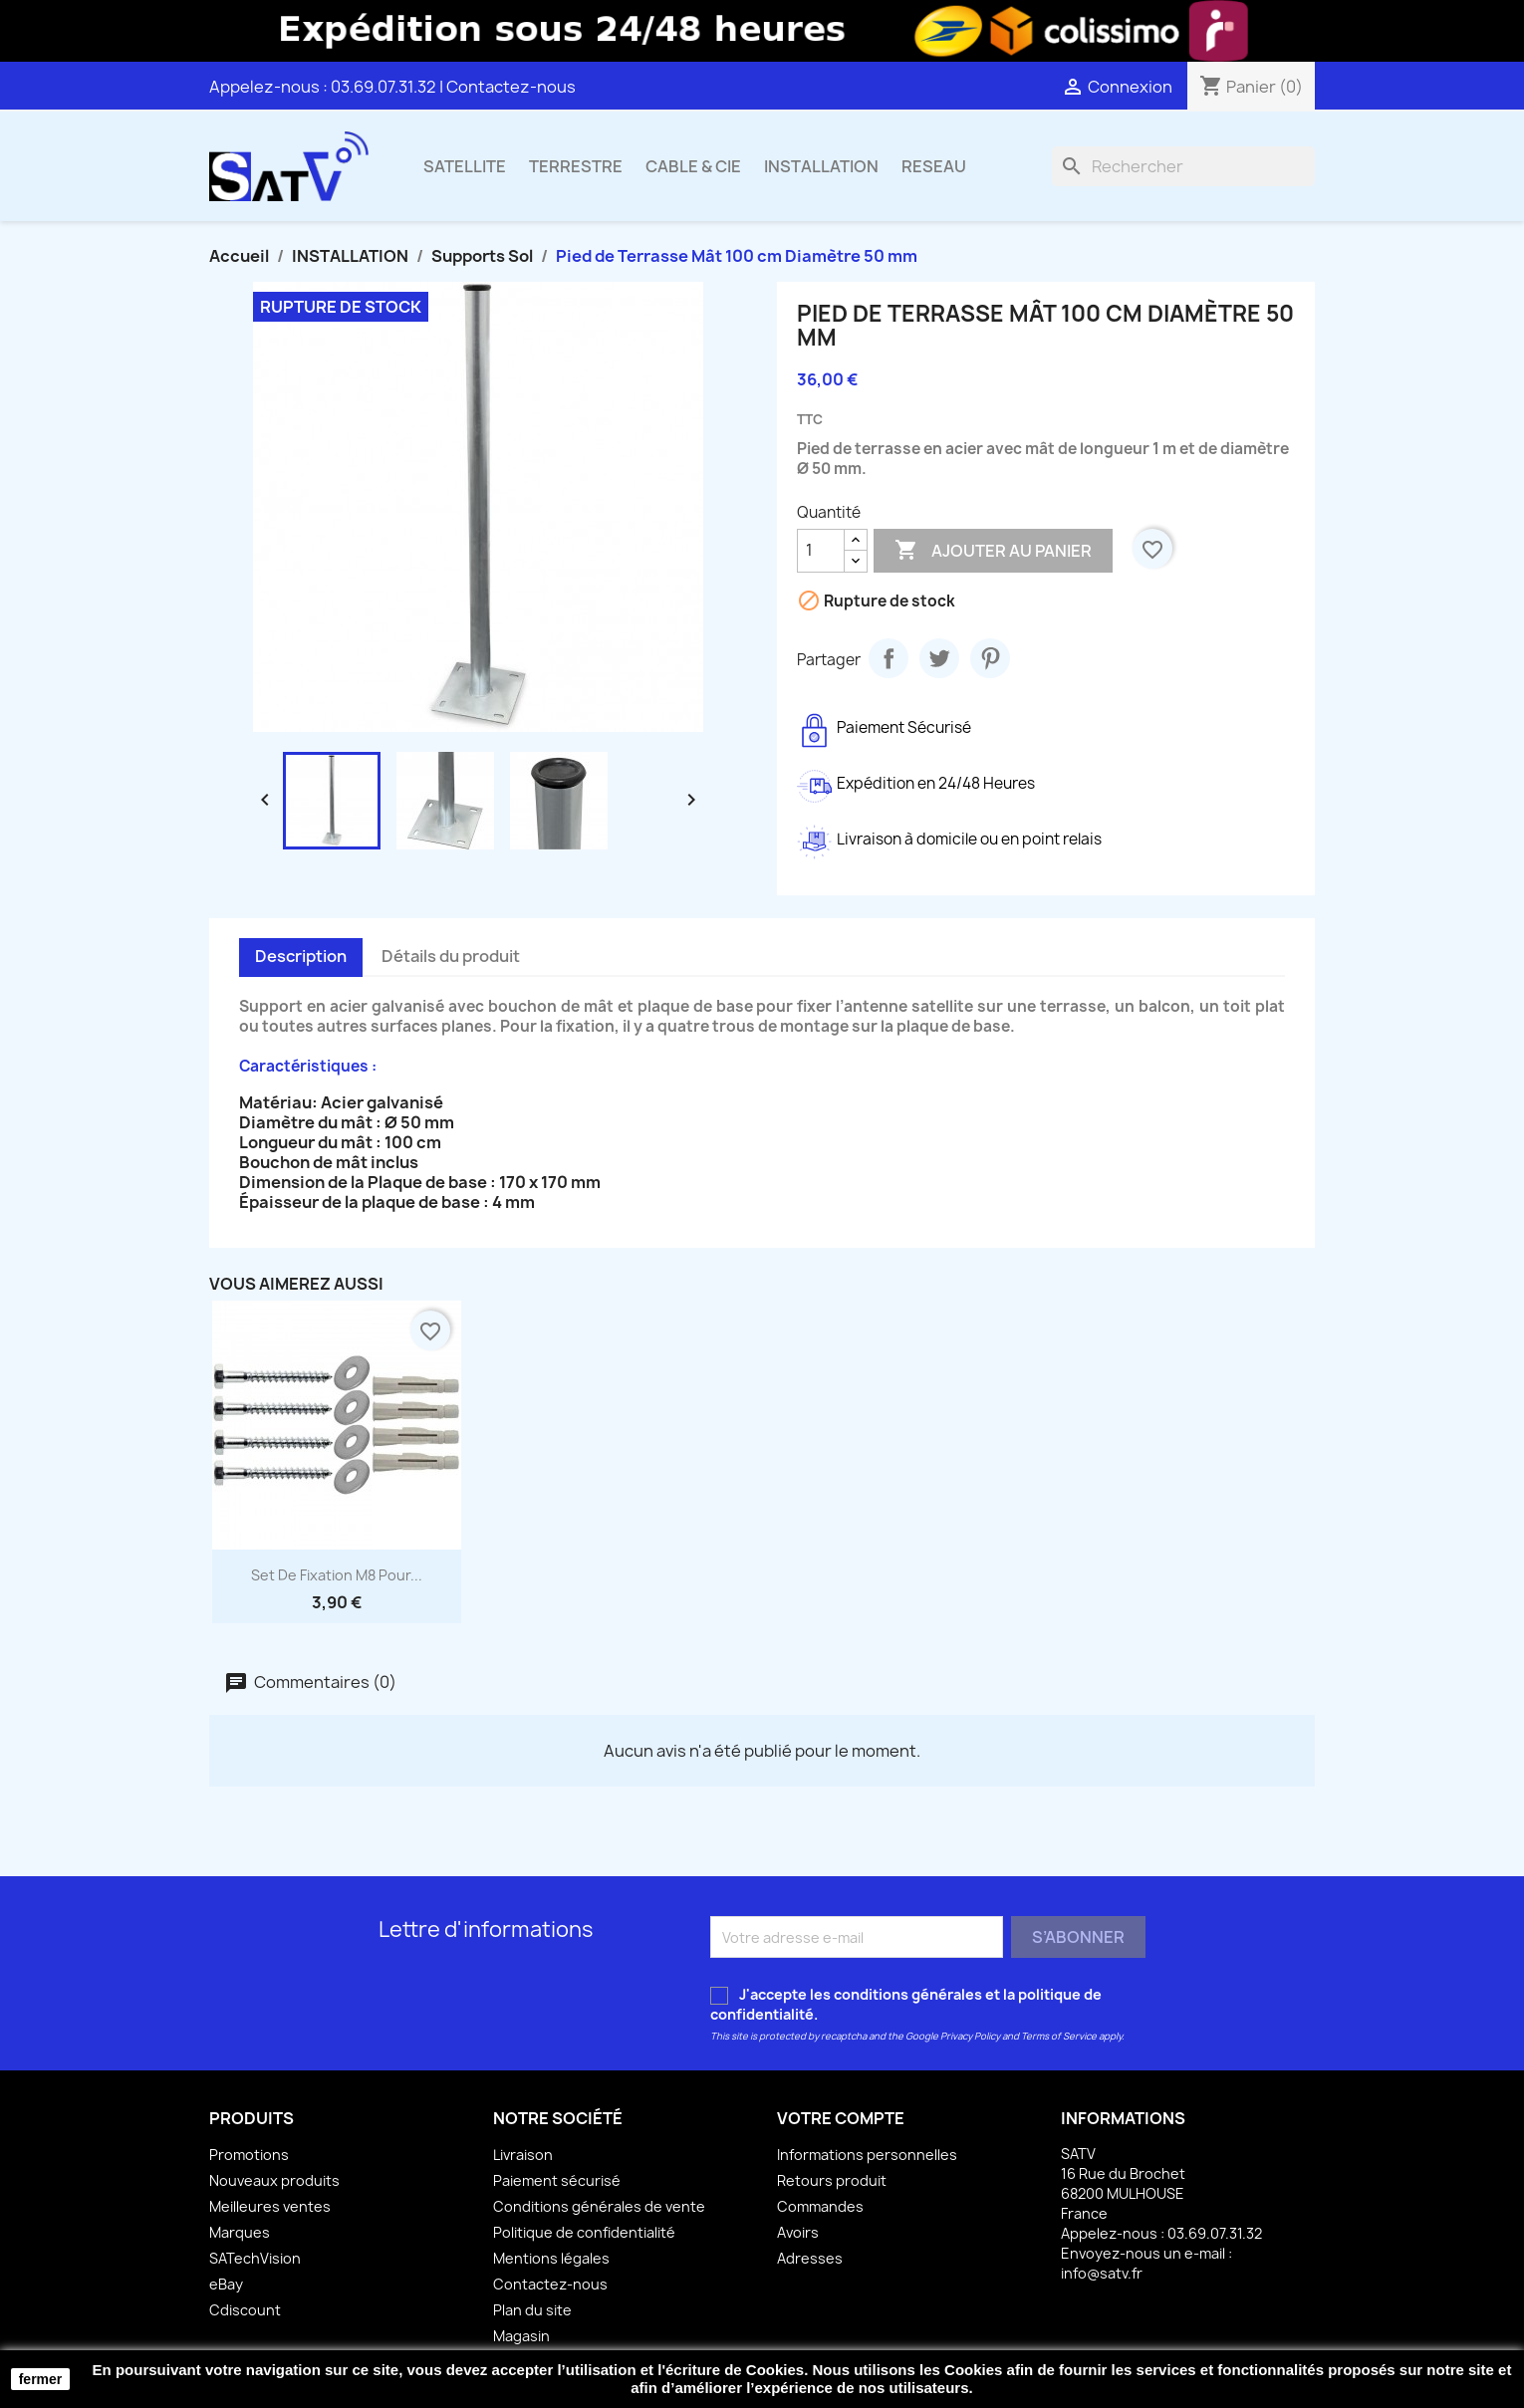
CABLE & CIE (693, 166)
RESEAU (933, 166)
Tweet (939, 658)
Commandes (820, 2206)
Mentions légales (551, 2258)
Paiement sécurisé (557, 2180)
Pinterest (990, 658)
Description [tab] (301, 956)
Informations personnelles (867, 2154)
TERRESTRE (576, 166)
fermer (41, 2379)
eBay (226, 2284)
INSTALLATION (821, 166)
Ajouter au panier (993, 551)
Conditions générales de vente (599, 2206)
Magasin (521, 2335)
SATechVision (255, 2258)
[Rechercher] (1183, 166)
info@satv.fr (1102, 2273)
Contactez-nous (511, 87)
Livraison (523, 2154)
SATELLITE (464, 166)
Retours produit (832, 2180)
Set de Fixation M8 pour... (336, 1574)
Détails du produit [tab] (450, 956)
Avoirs (798, 2232)
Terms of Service (1059, 2036)
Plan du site (532, 2309)
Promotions (249, 2154)
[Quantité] (821, 551)
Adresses (810, 2258)
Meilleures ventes (270, 2206)
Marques (239, 2232)
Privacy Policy (970, 2036)
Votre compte (840, 2118)
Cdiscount (245, 2309)
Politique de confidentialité (584, 2232)
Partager (888, 658)
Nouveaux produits (274, 2180)
